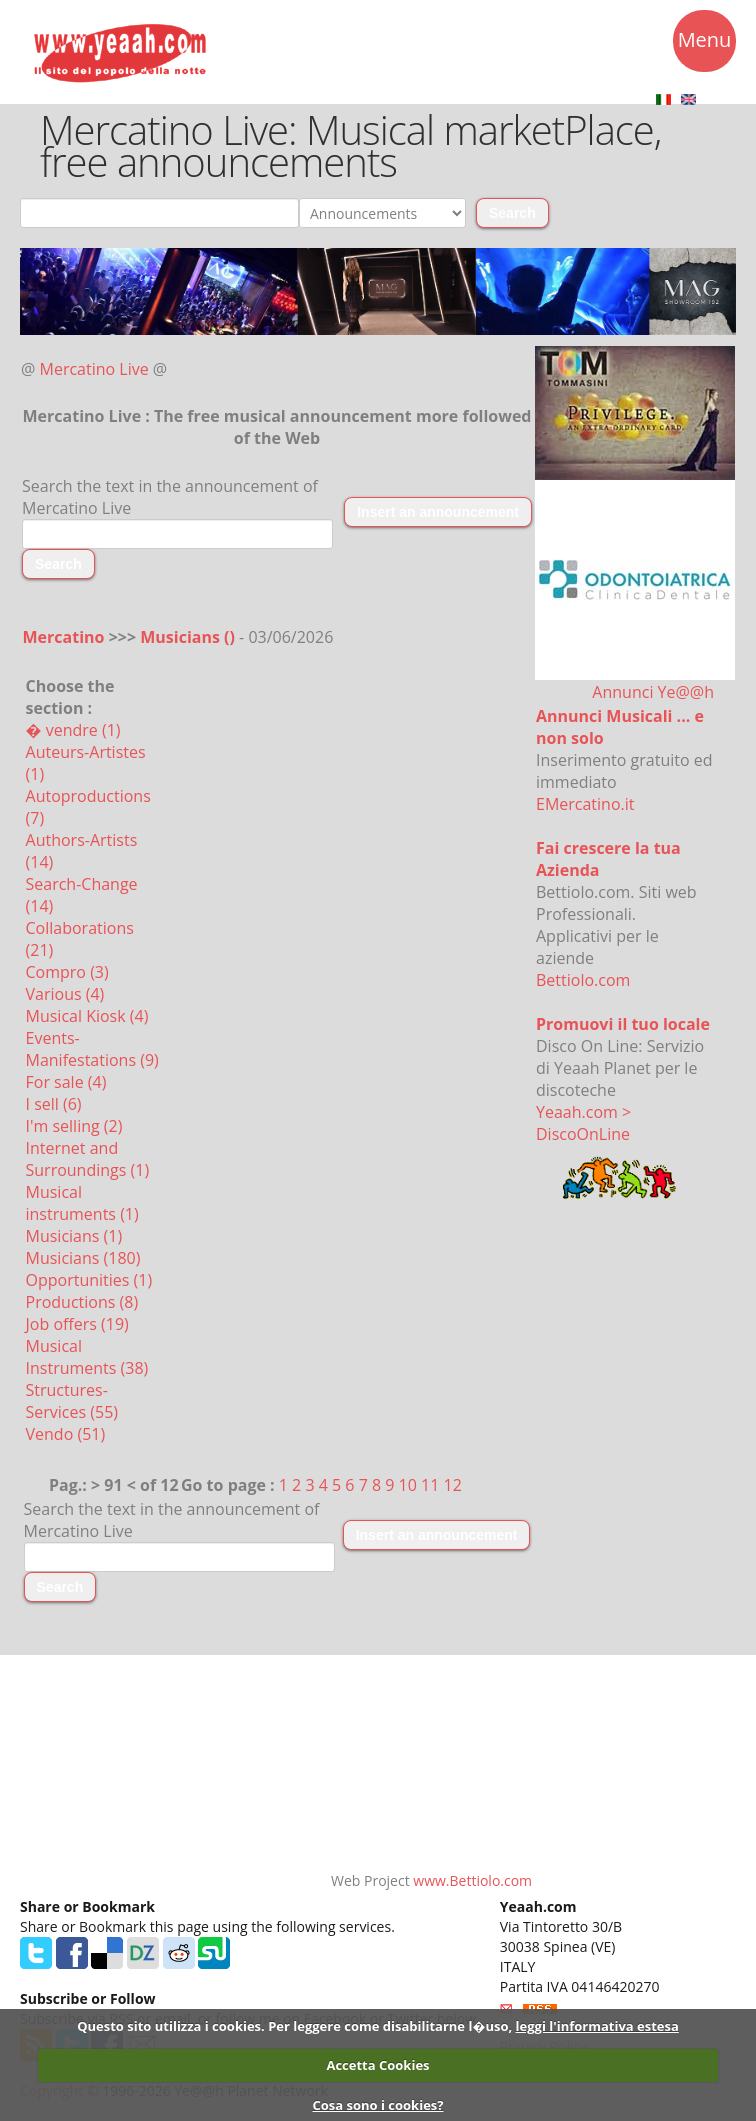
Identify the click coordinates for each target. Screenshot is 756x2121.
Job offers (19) (77, 1324)
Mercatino (64, 637)
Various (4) (65, 994)
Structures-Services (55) (72, 1401)
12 (453, 1485)
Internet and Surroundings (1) (88, 1159)
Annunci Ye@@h (653, 692)
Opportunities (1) (89, 1280)
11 (430, 1485)
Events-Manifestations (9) (92, 1049)
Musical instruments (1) (82, 1203)
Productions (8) (82, 1302)
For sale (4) (66, 1082)
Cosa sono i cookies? (377, 2105)
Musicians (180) (83, 1258)
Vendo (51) (66, 1434)
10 (408, 1485)
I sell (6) (54, 1104)
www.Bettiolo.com (472, 1880)
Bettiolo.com (583, 980)
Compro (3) (67, 972)
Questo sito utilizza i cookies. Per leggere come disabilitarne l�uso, (294, 2026)
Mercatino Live (94, 369)
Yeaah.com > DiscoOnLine (583, 1123)
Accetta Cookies (377, 2065)
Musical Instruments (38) (87, 1357)
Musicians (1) (74, 1236)
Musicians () (189, 637)
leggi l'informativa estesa (597, 2026)
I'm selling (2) (74, 1126)
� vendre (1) (73, 730)
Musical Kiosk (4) (87, 1016)
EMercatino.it (585, 804)
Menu (705, 43)
